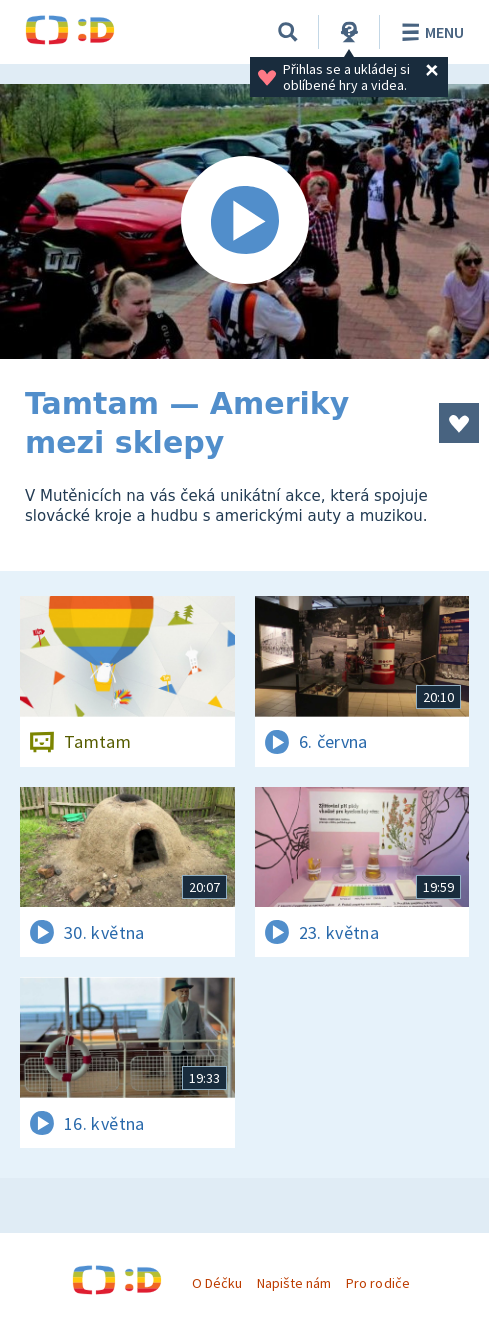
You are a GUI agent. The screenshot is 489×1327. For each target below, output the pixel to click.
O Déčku (217, 1283)
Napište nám (294, 1283)
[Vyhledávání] (288, 32)
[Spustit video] (244, 221)
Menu (429, 32)
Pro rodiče (377, 1283)
